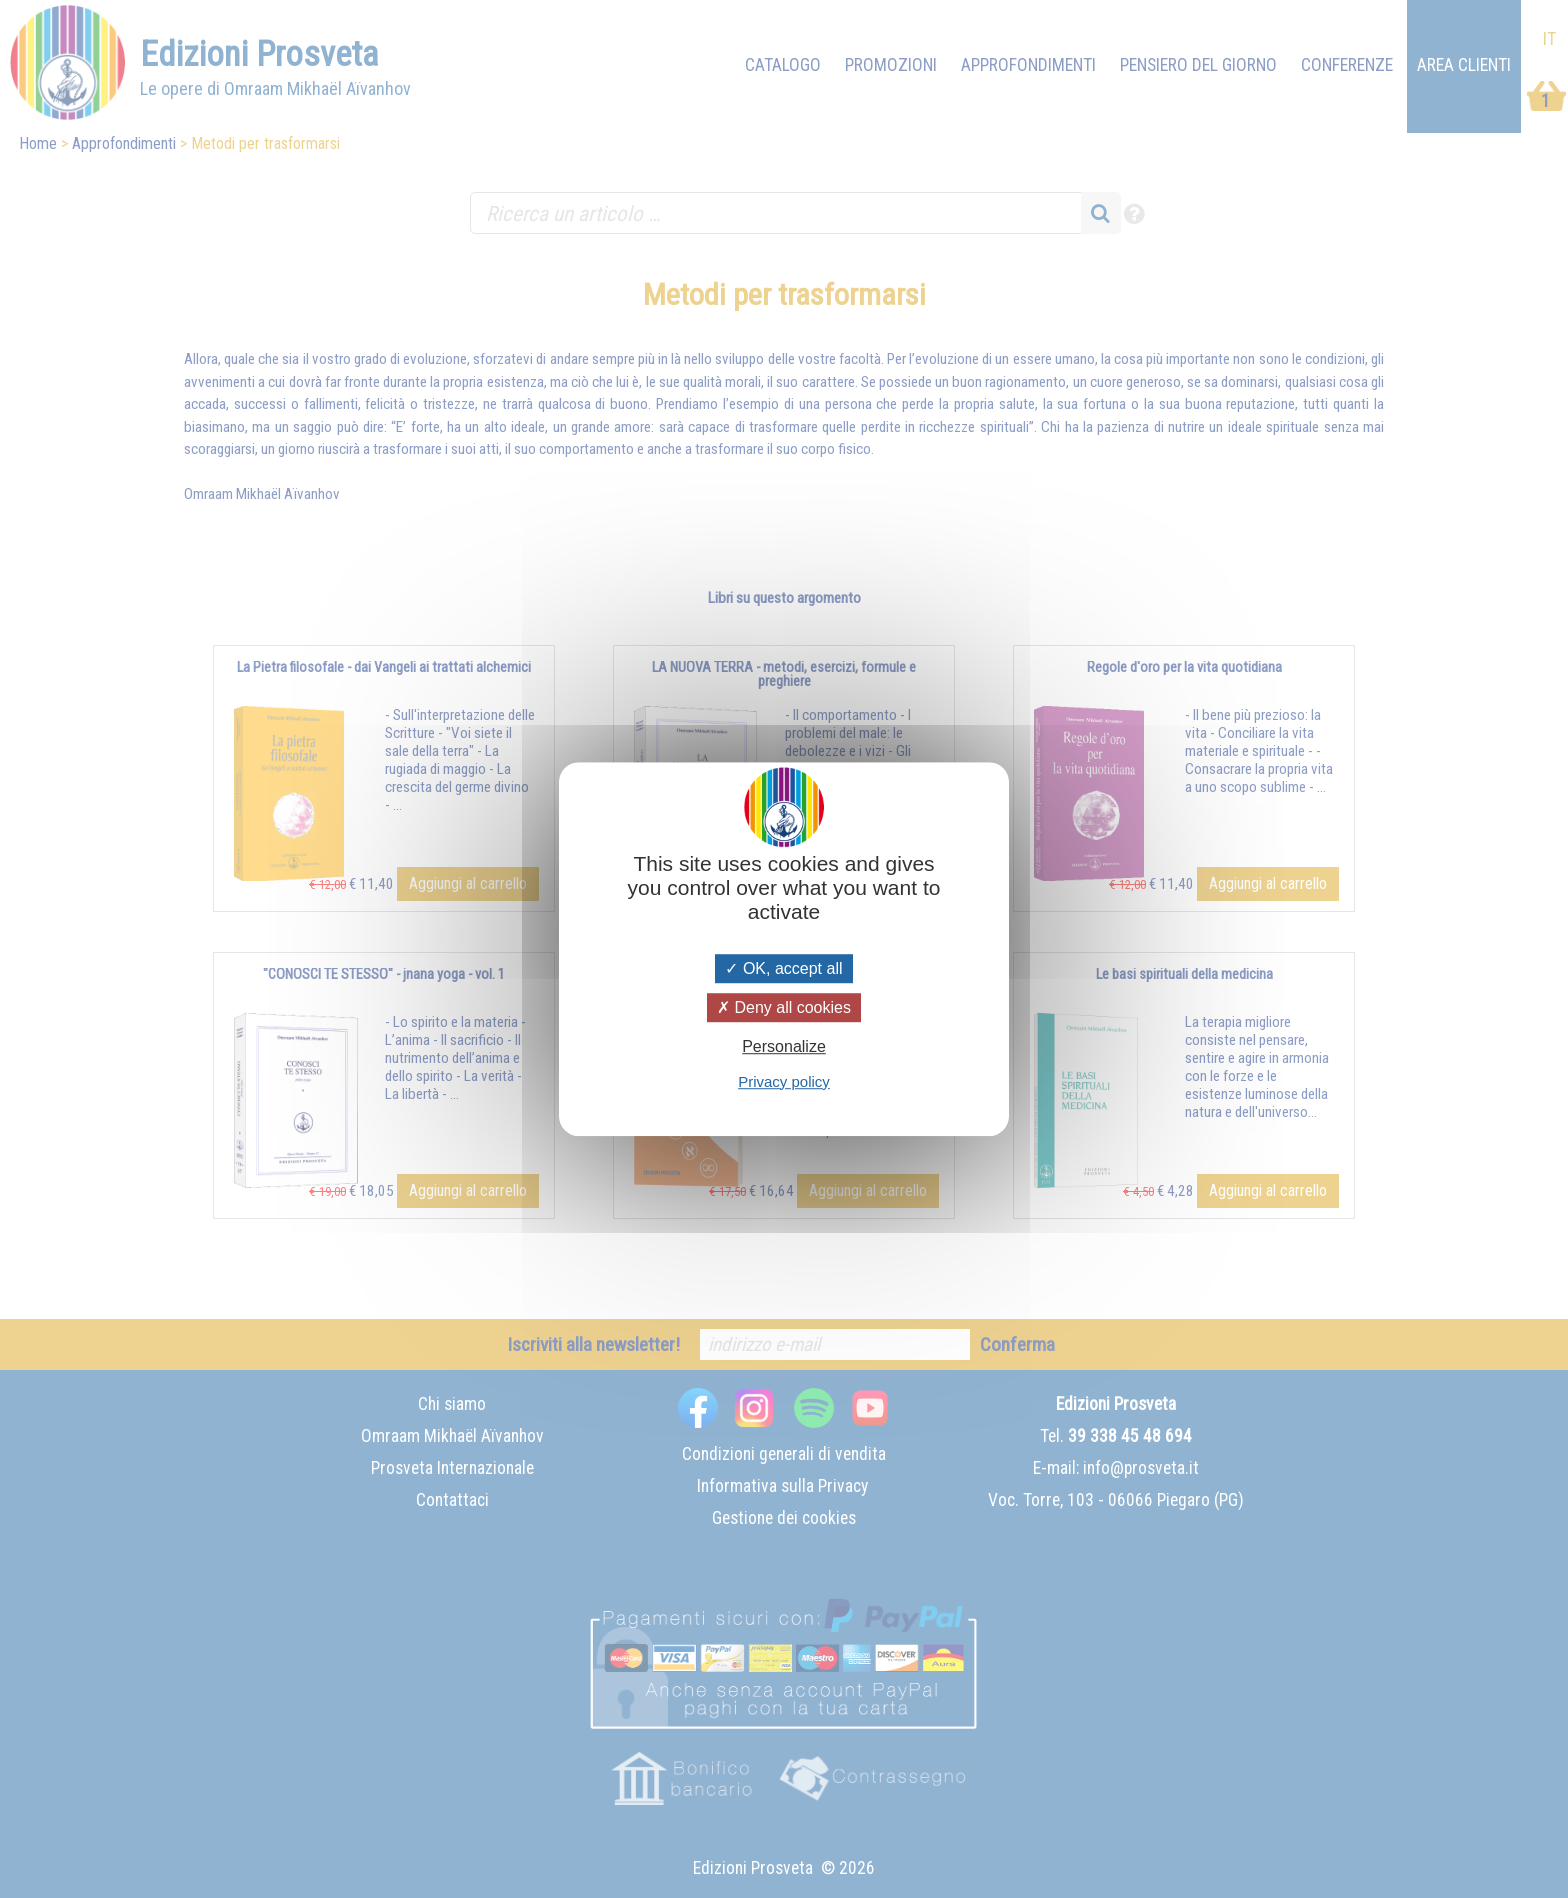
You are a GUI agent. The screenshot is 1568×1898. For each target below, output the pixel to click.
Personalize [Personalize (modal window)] (784, 1047)
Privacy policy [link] (784, 1081)
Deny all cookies (784, 1007)
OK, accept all (783, 968)
